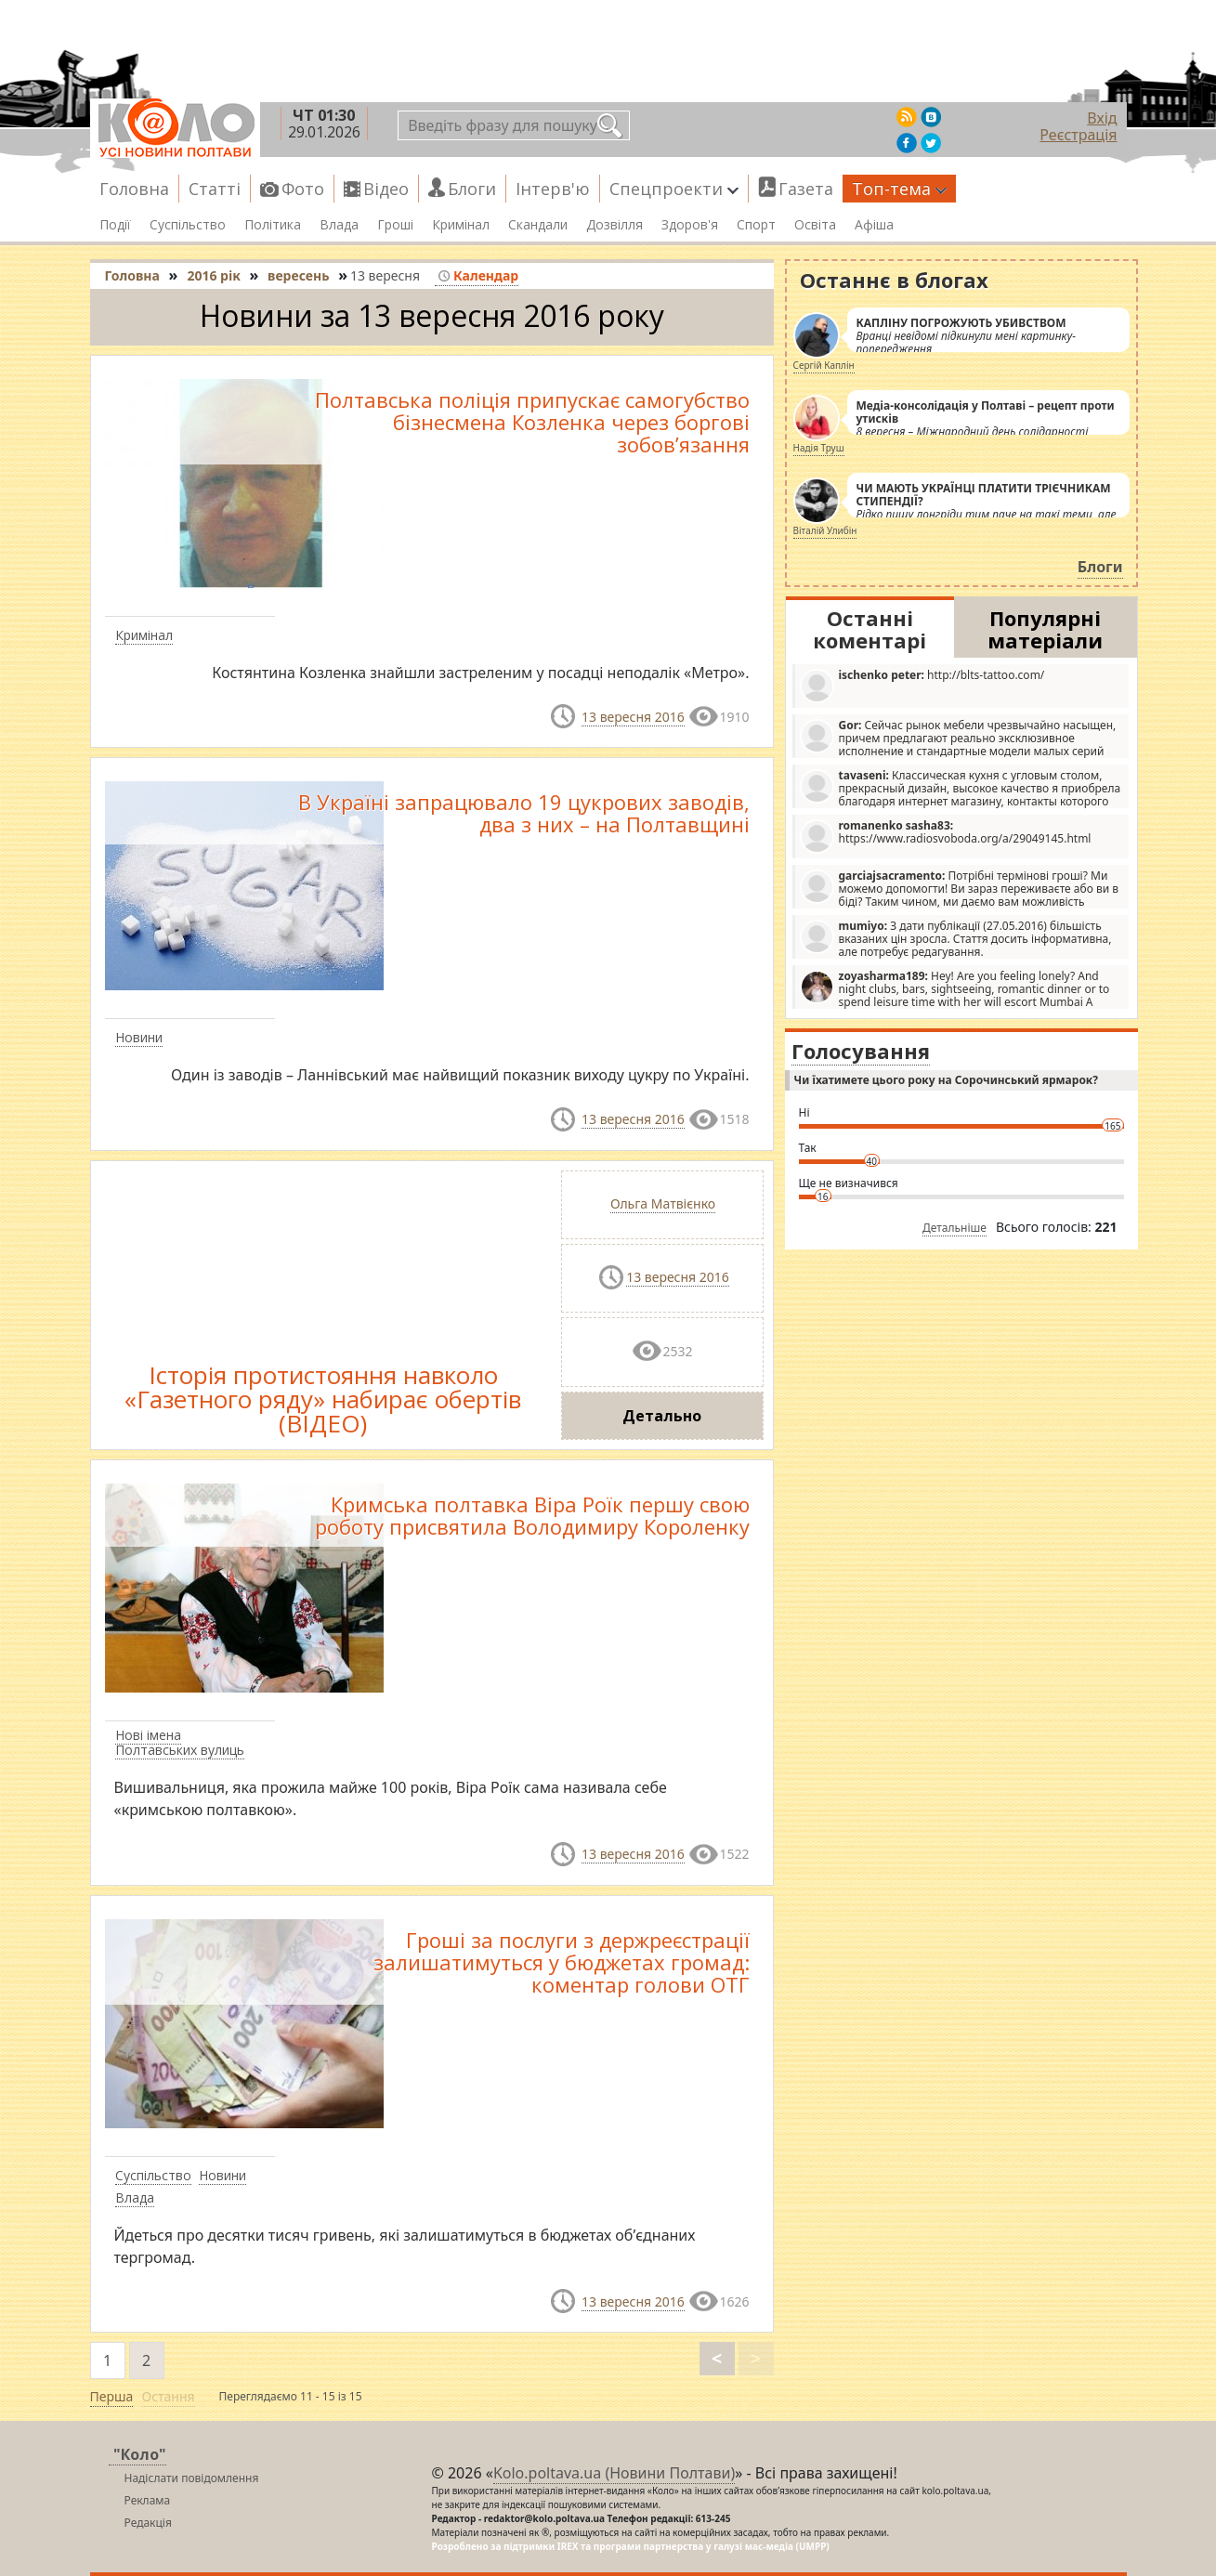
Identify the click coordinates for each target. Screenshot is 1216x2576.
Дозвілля (614, 224)
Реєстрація (1078, 134)
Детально (661, 1416)
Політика (272, 224)
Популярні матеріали (1045, 629)
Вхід (1102, 118)
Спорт (756, 224)
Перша (112, 2396)
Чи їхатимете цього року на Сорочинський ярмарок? (946, 1080)
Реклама (147, 2500)
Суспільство (188, 224)
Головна (134, 188)
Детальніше (954, 1228)
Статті (215, 188)
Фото (302, 188)
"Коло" (139, 2454)
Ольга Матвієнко (662, 1203)
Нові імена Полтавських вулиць (179, 1742)
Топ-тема (899, 188)
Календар (478, 275)
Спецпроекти (674, 188)
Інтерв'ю (553, 188)
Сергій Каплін (824, 365)
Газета (805, 188)
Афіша (874, 224)
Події (115, 224)
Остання (168, 2396)
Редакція (148, 2522)
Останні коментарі (869, 629)
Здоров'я (689, 224)
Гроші (395, 224)
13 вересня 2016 (633, 717)
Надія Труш (818, 447)
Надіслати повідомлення (191, 2478)
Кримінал (461, 224)
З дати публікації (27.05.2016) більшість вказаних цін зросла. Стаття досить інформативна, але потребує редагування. (956, 938)
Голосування (860, 1051)
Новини (139, 1037)
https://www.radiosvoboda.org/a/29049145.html (946, 835)
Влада (339, 224)
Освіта (815, 224)
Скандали (538, 224)
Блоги (472, 188)
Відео (386, 188)
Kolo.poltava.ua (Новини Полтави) (614, 2473)
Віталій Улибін (825, 530)
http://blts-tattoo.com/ (922, 685)
